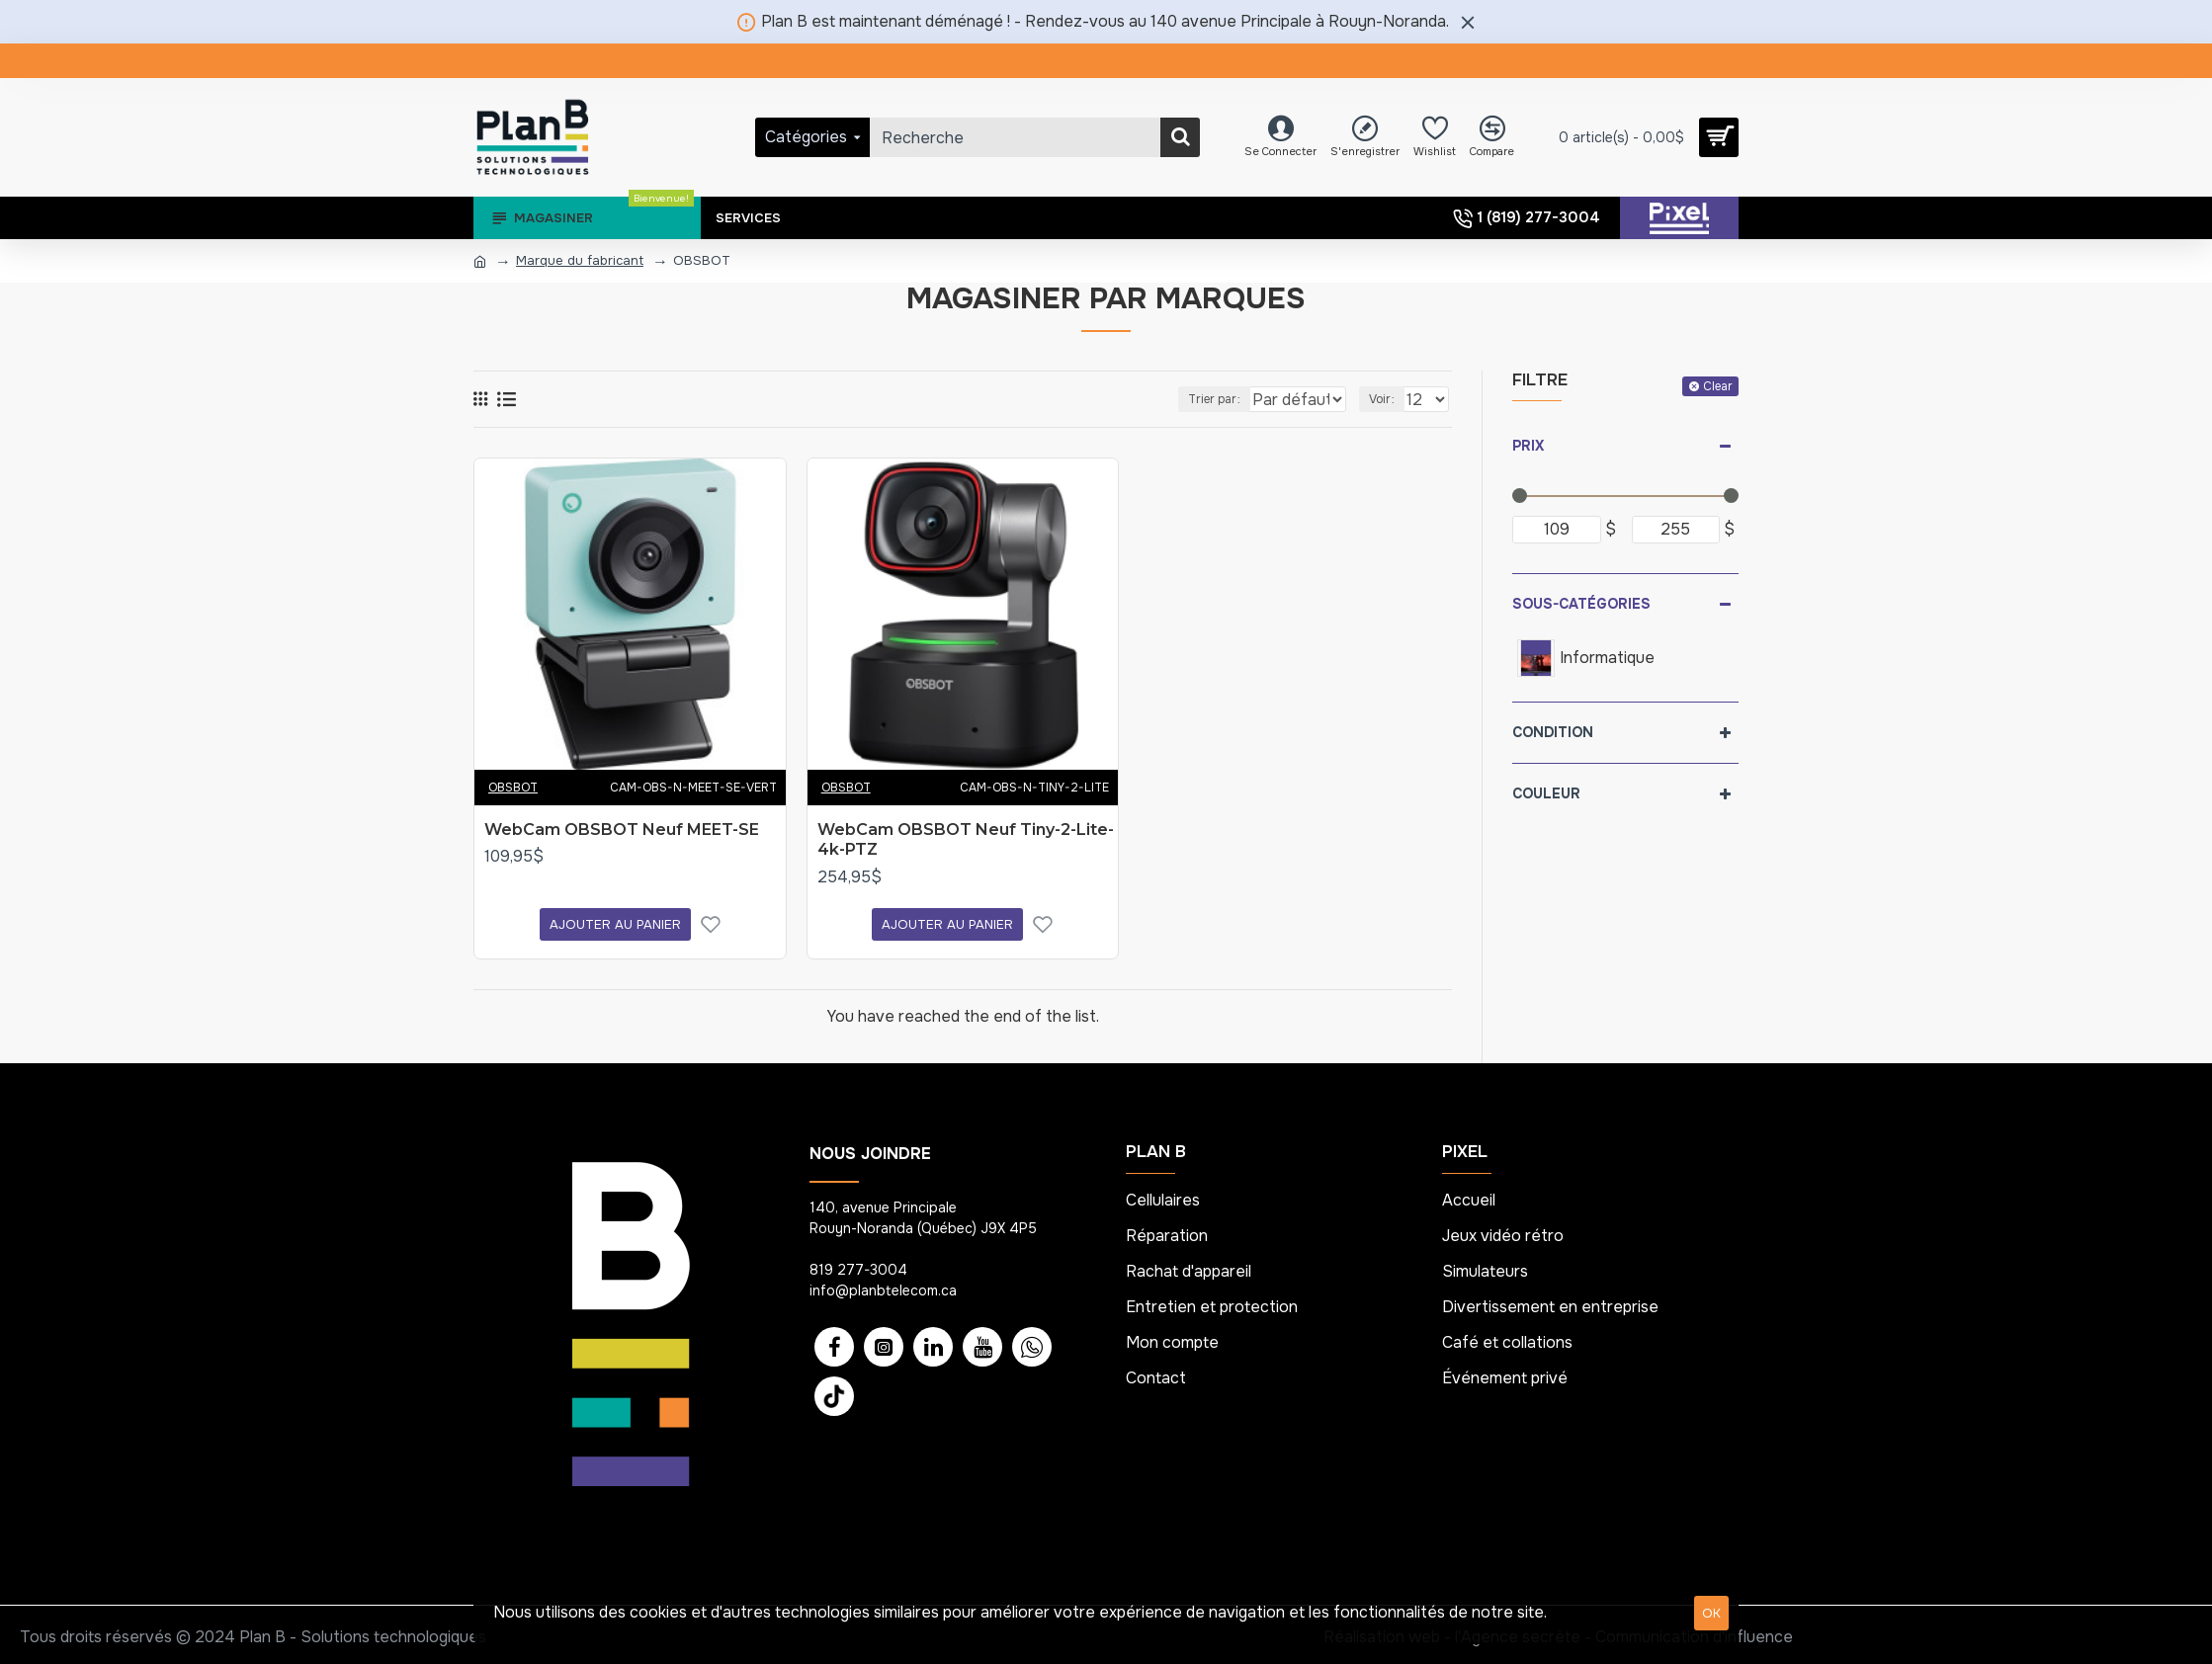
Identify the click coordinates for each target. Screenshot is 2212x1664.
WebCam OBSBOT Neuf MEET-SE (621, 829)
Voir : (1386, 399)
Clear (1718, 386)
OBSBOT (513, 787)
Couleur (1546, 793)
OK (1711, 1613)
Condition (1552, 732)
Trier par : (1194, 399)
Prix (1528, 446)
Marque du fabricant (579, 260)
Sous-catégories (1581, 604)
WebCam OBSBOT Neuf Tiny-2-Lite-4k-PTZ (965, 840)
